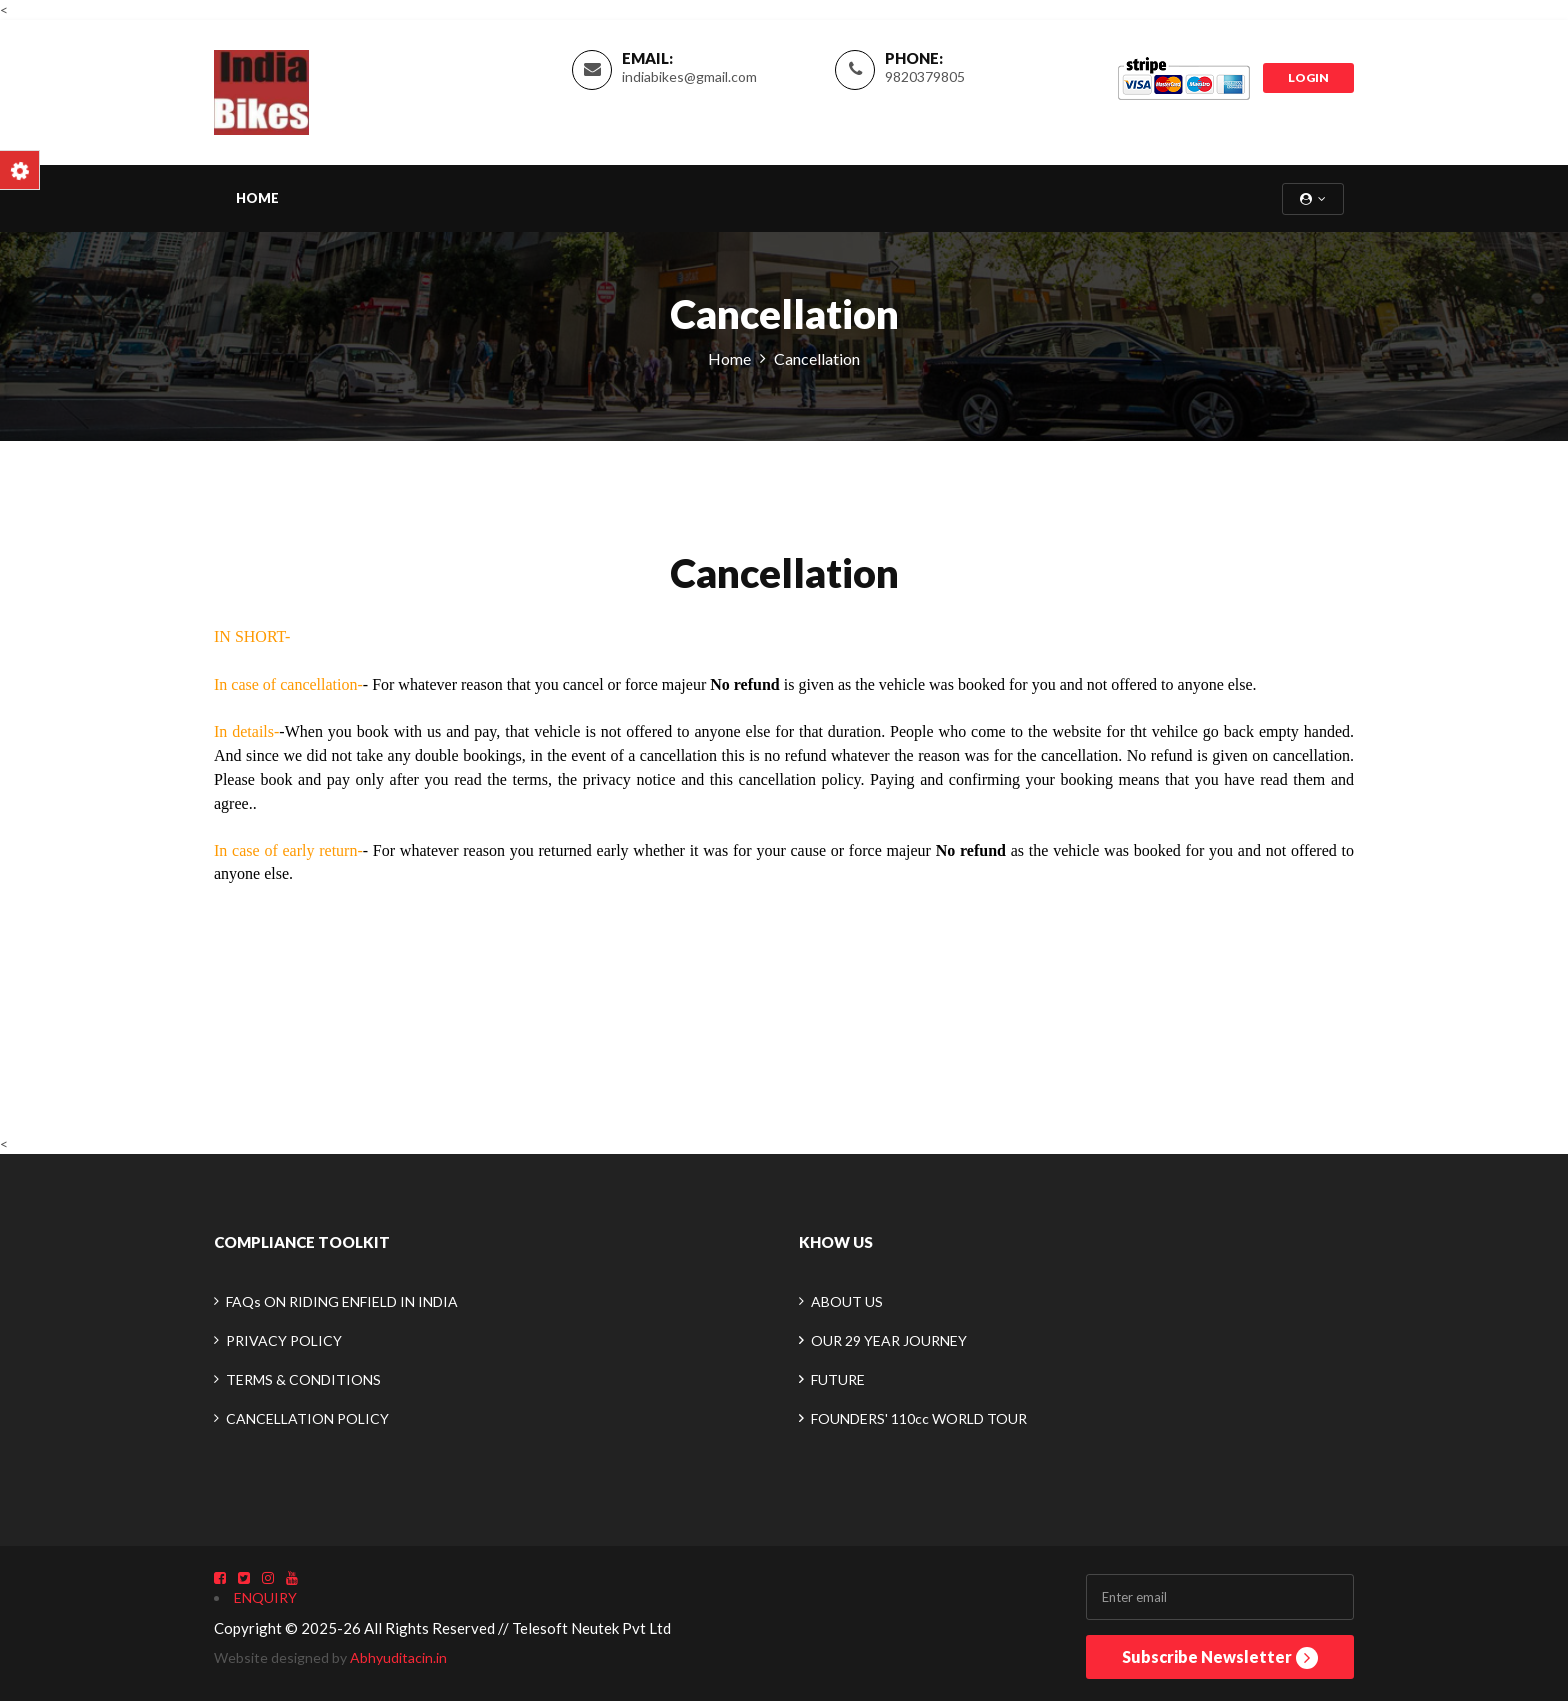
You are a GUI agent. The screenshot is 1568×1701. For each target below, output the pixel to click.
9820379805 (925, 76)
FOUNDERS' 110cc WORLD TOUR (919, 1418)
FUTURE (838, 1379)
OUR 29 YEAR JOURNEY (889, 1340)
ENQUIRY (265, 1597)
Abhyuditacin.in (398, 1657)
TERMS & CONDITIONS (303, 1379)
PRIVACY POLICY (284, 1340)
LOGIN (1308, 77)
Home (257, 198)
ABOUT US (847, 1301)
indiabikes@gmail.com (689, 76)
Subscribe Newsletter (1220, 1658)
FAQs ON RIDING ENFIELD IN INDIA (342, 1301)
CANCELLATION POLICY (307, 1418)
